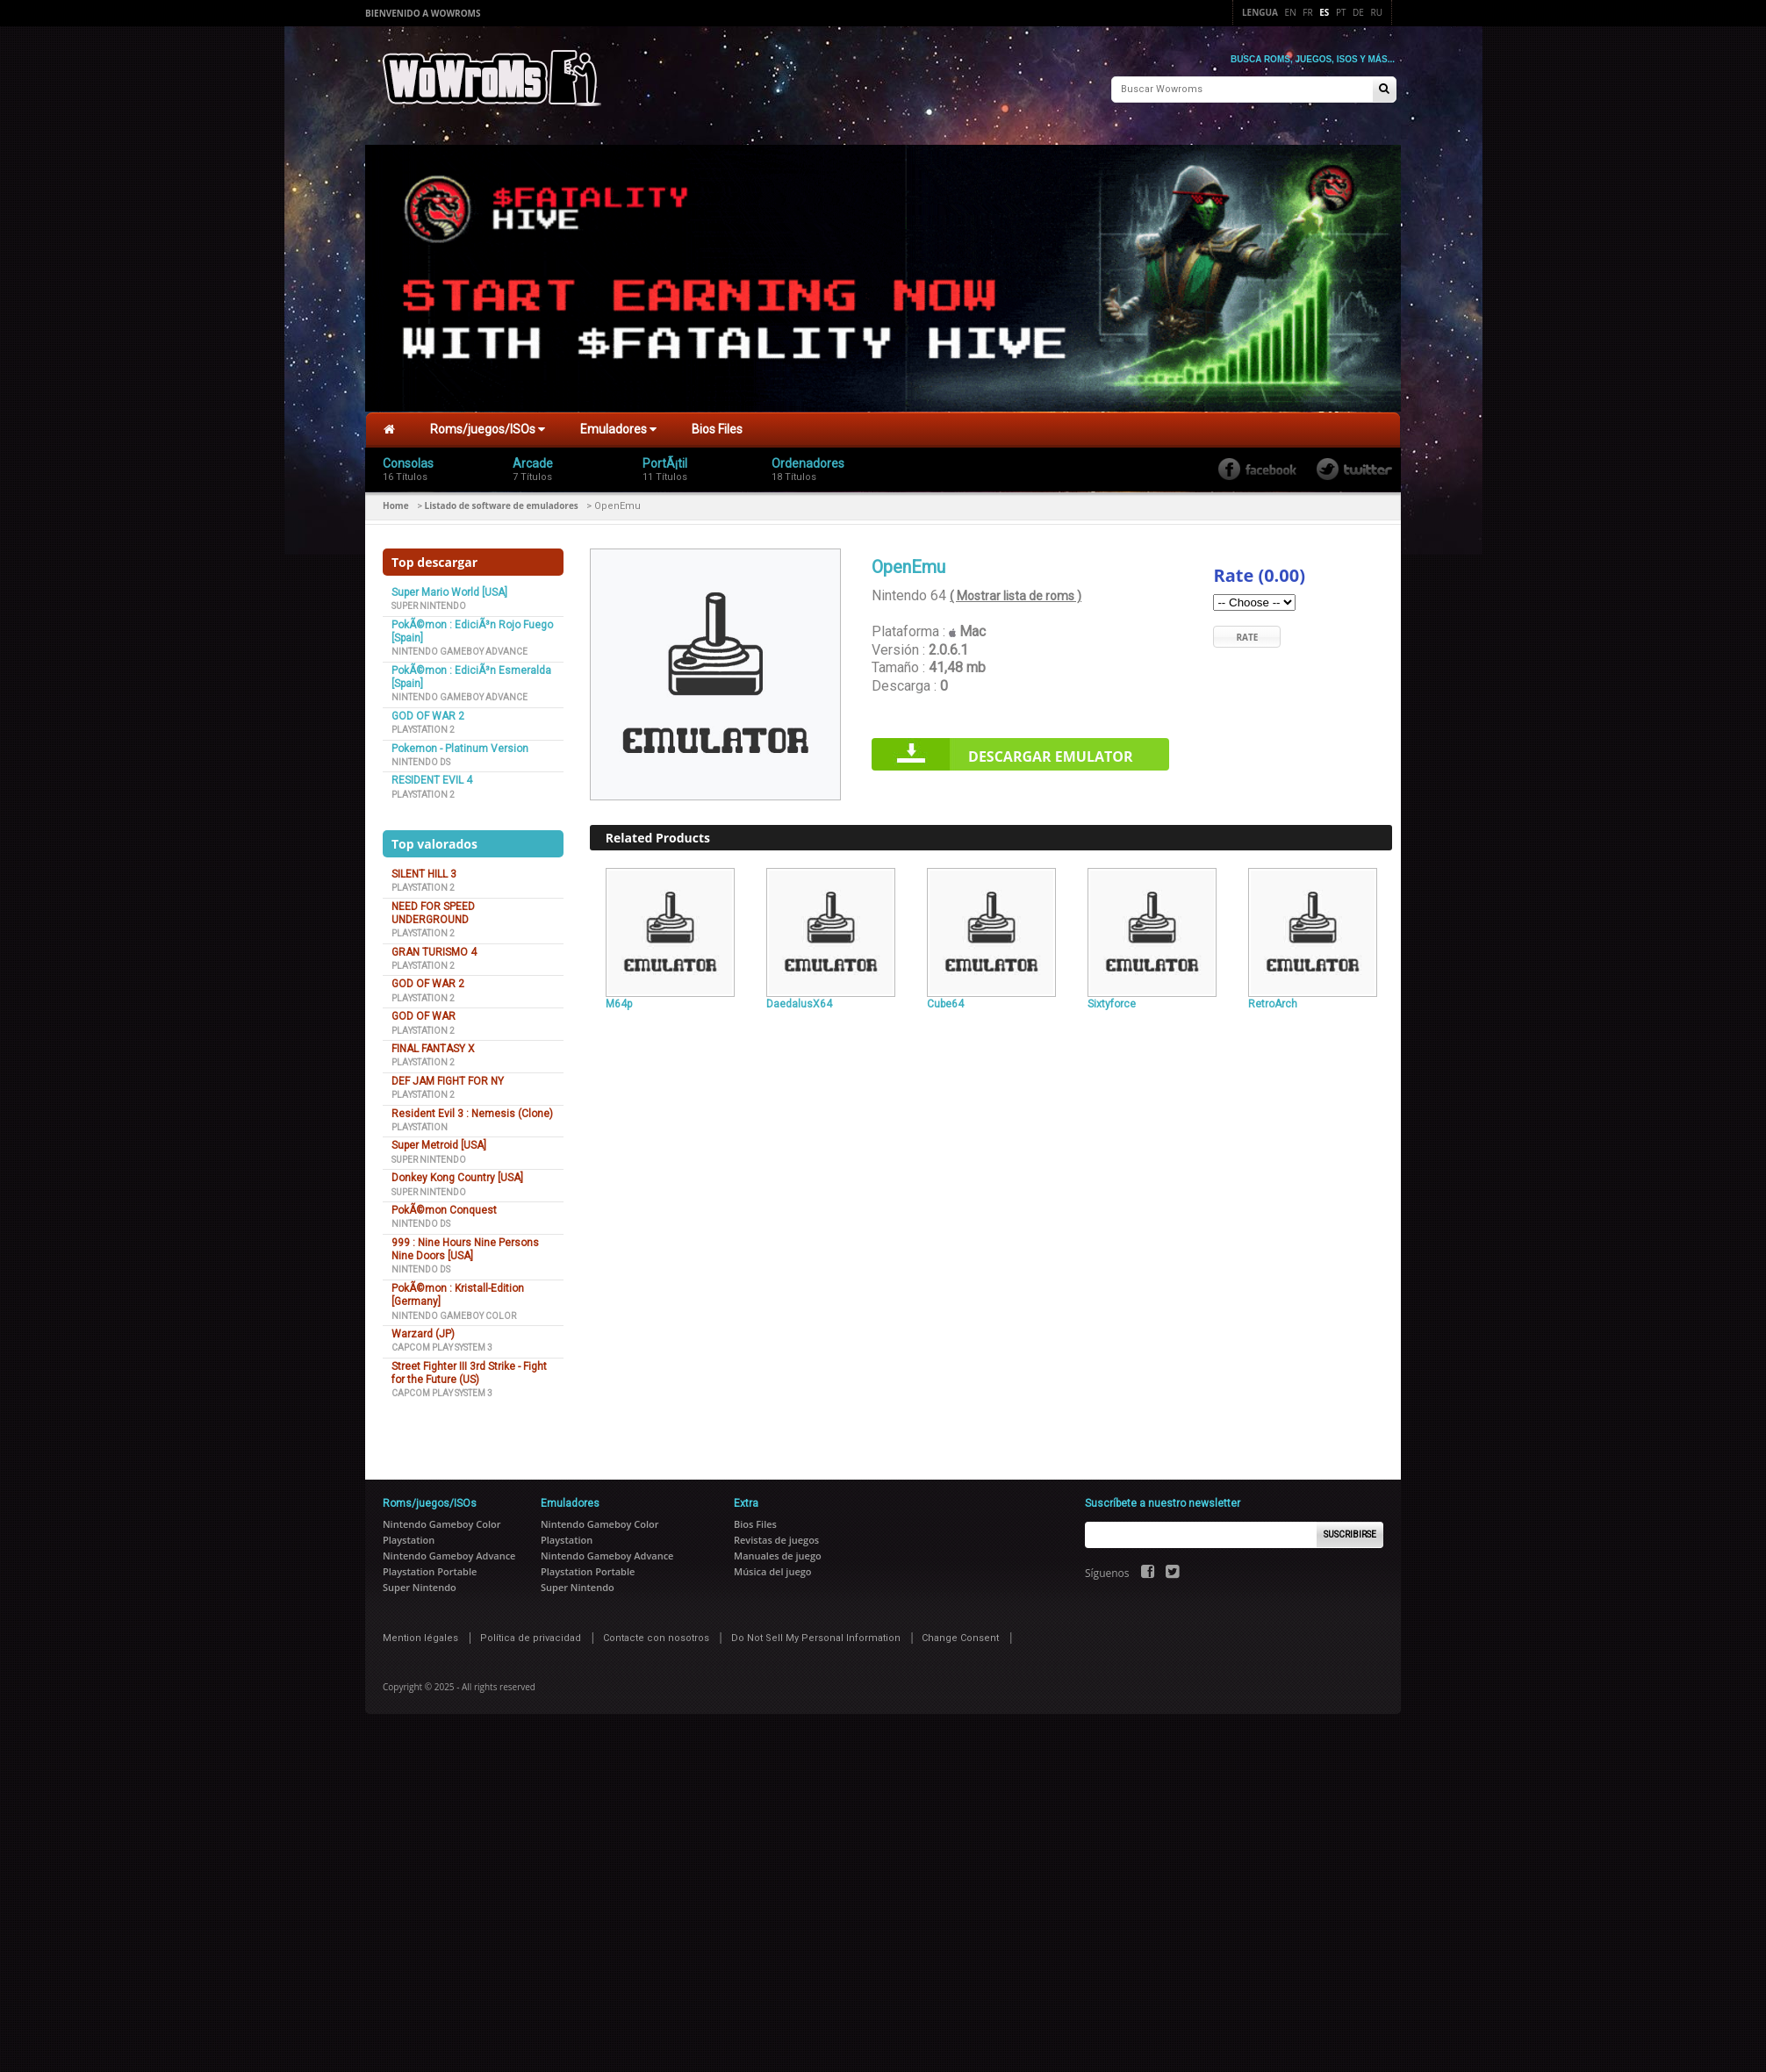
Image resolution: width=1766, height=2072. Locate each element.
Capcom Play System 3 (441, 1344)
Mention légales (420, 1633)
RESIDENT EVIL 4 (431, 777)
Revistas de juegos (776, 1535)
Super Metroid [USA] (438, 1142)
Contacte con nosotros (656, 1633)
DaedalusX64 (799, 999)
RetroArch (1272, 999)
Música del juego (773, 1567)
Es (1324, 12)
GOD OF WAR (423, 1012)
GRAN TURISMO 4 (434, 948)
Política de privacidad (530, 1633)
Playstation (419, 1123)
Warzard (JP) (423, 1329)
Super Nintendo (428, 601)
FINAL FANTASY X (433, 1044)
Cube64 (945, 999)
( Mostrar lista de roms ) (1015, 592)
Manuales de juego (778, 1551)
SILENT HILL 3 (423, 870)
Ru (1376, 12)
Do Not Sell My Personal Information (816, 1633)
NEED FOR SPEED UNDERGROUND (433, 908)
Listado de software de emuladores (501, 501)
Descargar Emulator (1050, 753)
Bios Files (717, 426)
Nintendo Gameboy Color (453, 1311)
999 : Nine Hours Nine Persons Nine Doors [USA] (465, 1245)
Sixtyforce (1112, 999)
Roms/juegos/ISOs (488, 425)
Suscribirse (1350, 1530)
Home (396, 501)
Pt (1341, 12)
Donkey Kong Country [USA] (457, 1173)
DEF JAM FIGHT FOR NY (447, 1077)
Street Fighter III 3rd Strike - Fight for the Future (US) (469, 1368)
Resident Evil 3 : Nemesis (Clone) (472, 1109)
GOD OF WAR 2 (427, 712)
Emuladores (618, 425)
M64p (619, 999)
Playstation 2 (423, 725)
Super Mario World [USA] (449, 588)
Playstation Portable (430, 1567)
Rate (1247, 633)
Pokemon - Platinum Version (459, 744)
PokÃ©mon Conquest (444, 1206)
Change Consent (960, 1633)
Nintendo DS (420, 758)
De (1358, 12)
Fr (1307, 12)
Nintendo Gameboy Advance (459, 648)
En (1290, 12)
